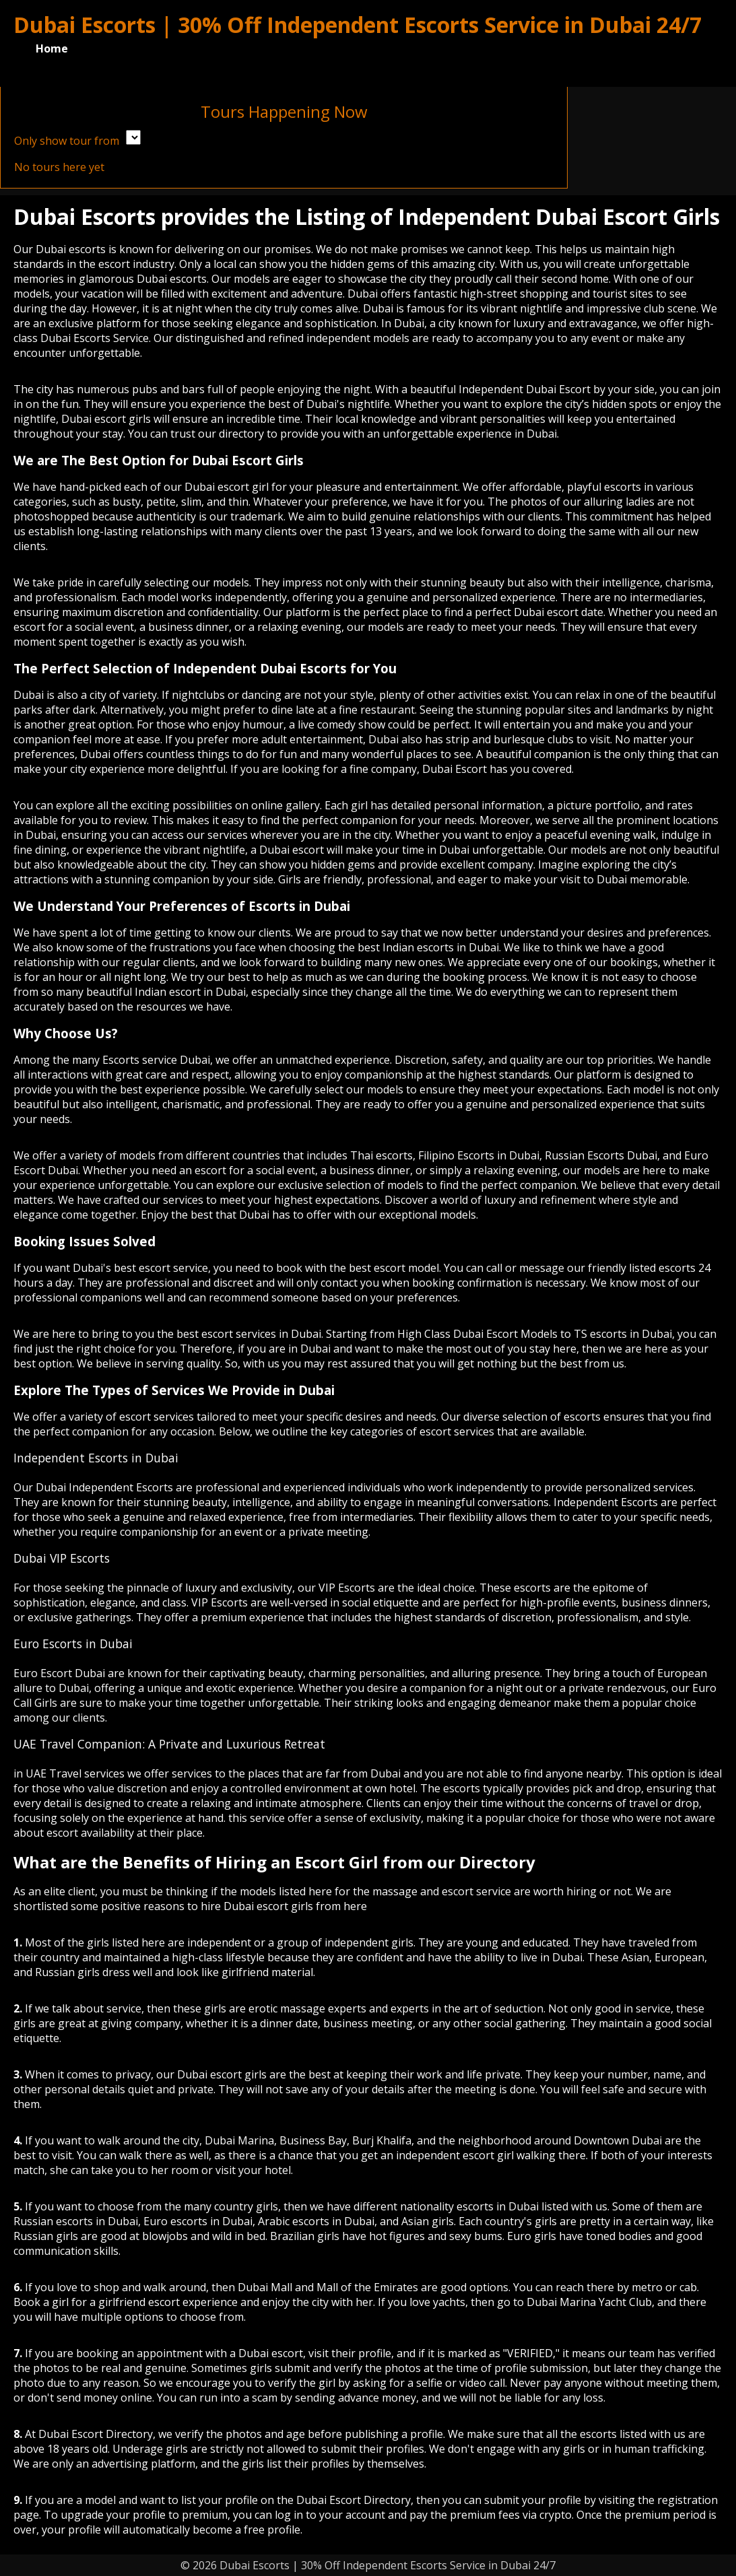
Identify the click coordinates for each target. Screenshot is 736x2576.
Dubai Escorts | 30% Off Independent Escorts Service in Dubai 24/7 (357, 24)
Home (52, 48)
